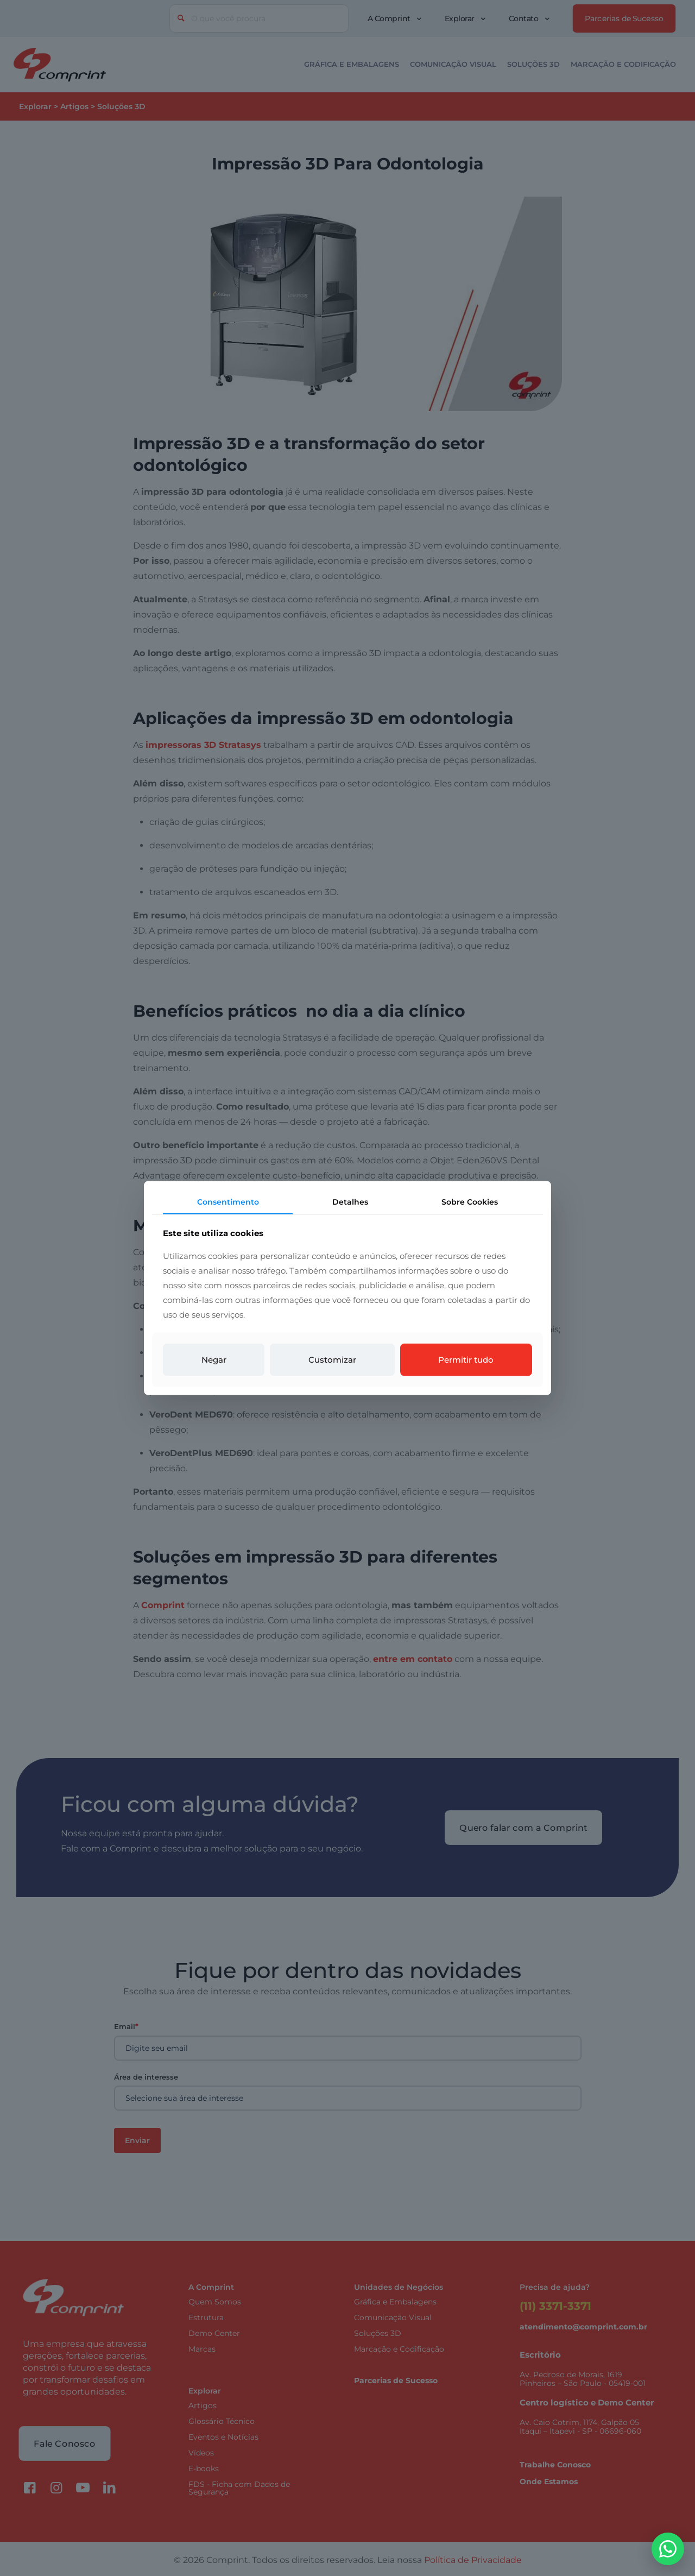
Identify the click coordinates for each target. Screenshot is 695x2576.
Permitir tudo (466, 1360)
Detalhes (350, 1201)
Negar (213, 1360)
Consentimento (228, 1201)
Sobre (469, 1201)
